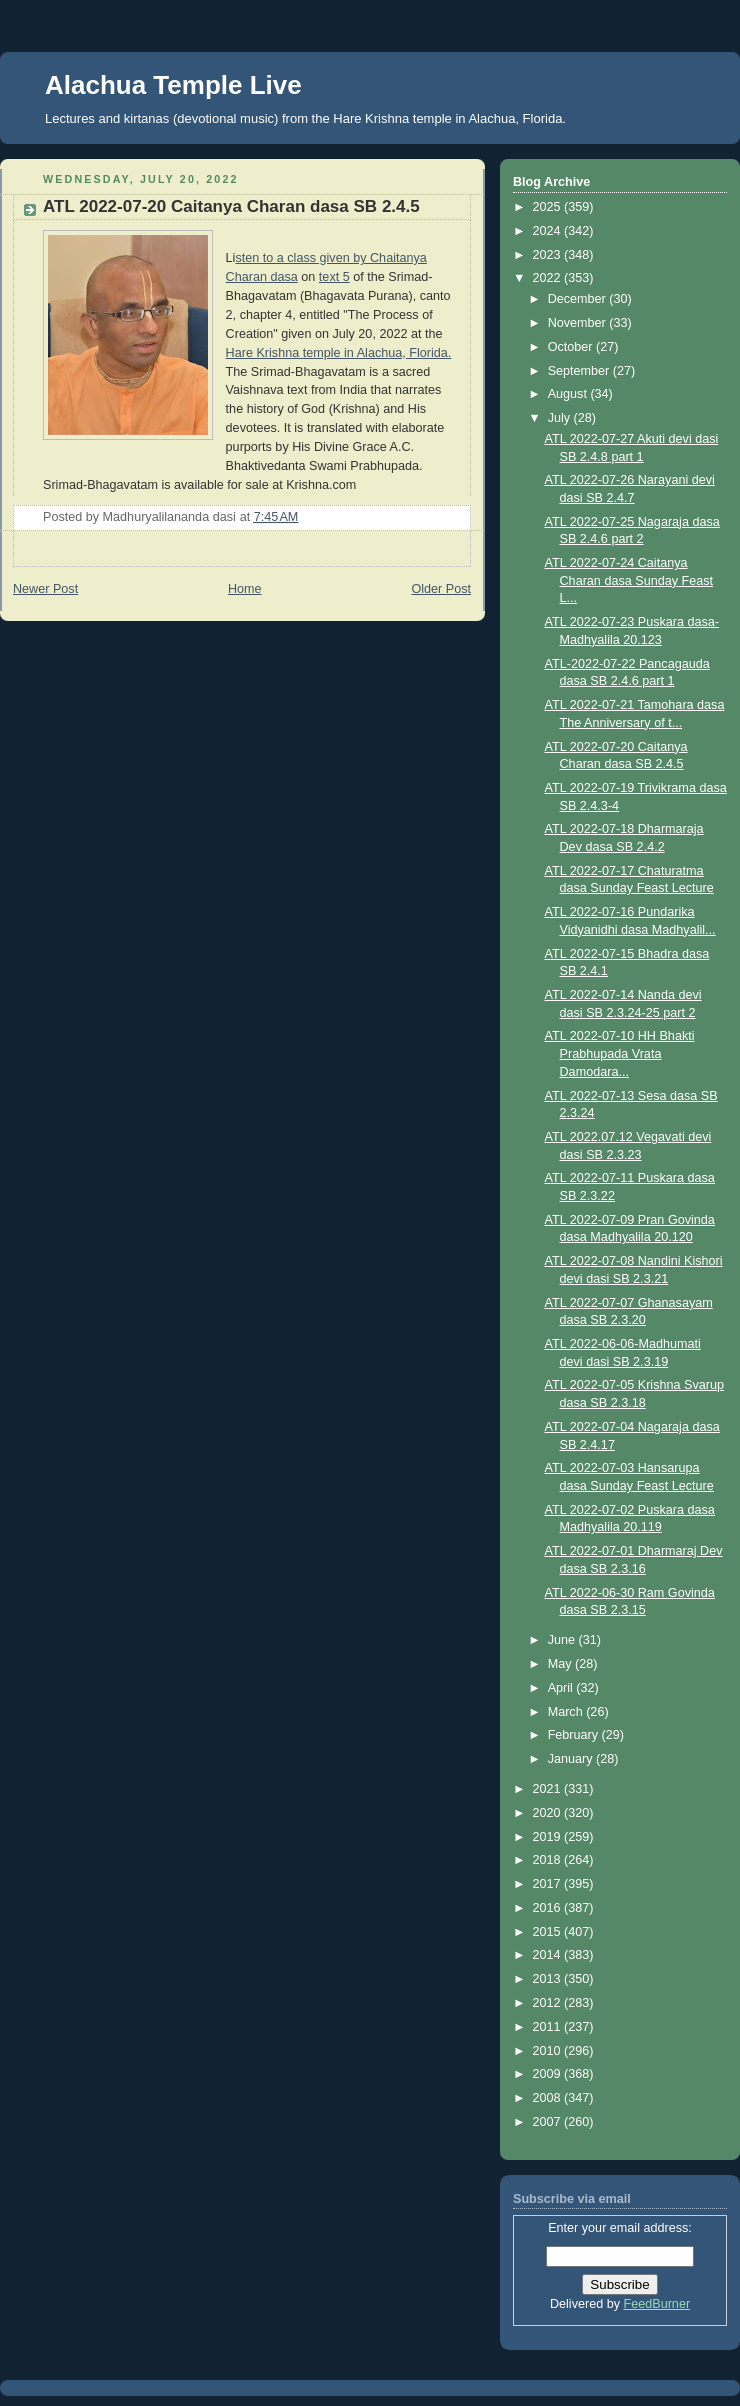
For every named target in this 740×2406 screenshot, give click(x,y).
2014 (549, 1955)
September (580, 371)
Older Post (441, 589)
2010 (549, 2051)
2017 (549, 1884)
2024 (549, 231)
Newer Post (45, 589)
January (572, 1759)
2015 (549, 1932)
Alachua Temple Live (173, 85)
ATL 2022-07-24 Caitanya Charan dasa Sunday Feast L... (629, 580)
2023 (549, 255)
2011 (549, 2027)
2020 (549, 1813)
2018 (549, 1860)
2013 (549, 1979)
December (579, 299)
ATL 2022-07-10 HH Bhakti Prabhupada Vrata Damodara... (620, 1053)
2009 (549, 2074)
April (562, 1688)
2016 (549, 1908)
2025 (549, 207)
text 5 (334, 277)
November (579, 323)
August (569, 394)
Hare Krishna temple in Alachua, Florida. (339, 353)
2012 (549, 2003)
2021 (549, 1789)
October (572, 347)
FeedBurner (657, 2304)
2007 (549, 2122)
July (561, 418)
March (567, 1712)
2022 (549, 278)
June (563, 1640)
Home (245, 589)
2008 (549, 2098)
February (575, 1735)
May (561, 1664)
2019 (549, 1837)
